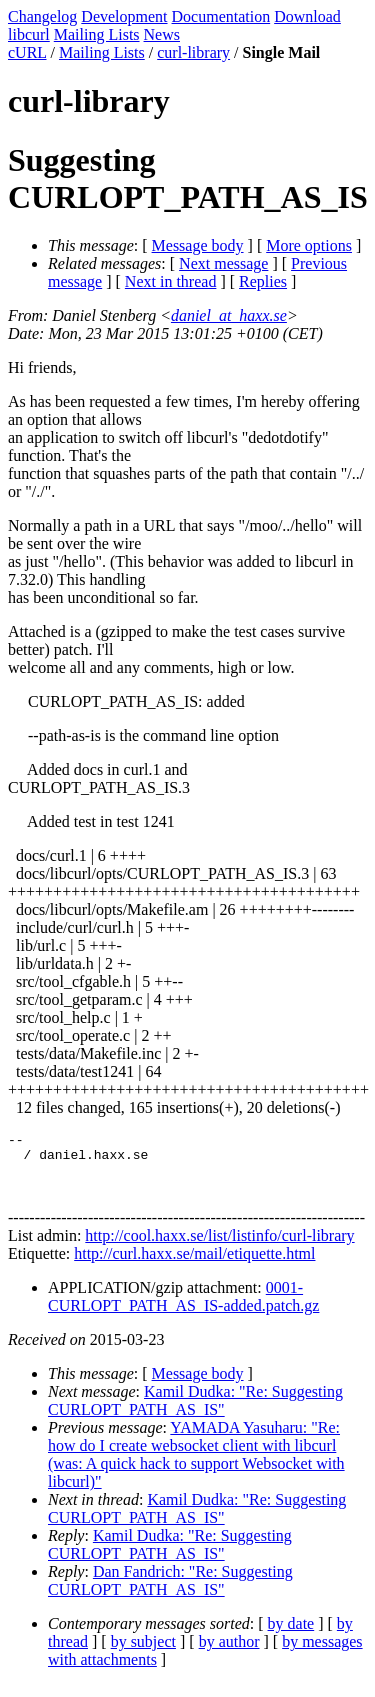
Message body (198, 245)
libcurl (29, 34)
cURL (27, 52)
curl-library (193, 52)
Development (124, 16)
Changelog (42, 16)
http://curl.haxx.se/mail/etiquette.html (194, 1265)
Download (307, 16)
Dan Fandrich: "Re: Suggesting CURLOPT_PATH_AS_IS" (170, 1592)
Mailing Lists (97, 34)
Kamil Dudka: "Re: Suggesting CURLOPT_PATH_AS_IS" (195, 1412)
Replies (263, 281)
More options (309, 245)
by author (229, 1653)
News (162, 34)
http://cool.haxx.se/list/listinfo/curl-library (219, 1247)
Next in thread (171, 281)
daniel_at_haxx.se (229, 315)
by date (291, 1635)
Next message (223, 263)
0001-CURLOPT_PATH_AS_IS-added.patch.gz (183, 1308)
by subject (143, 1653)
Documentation (221, 16)
